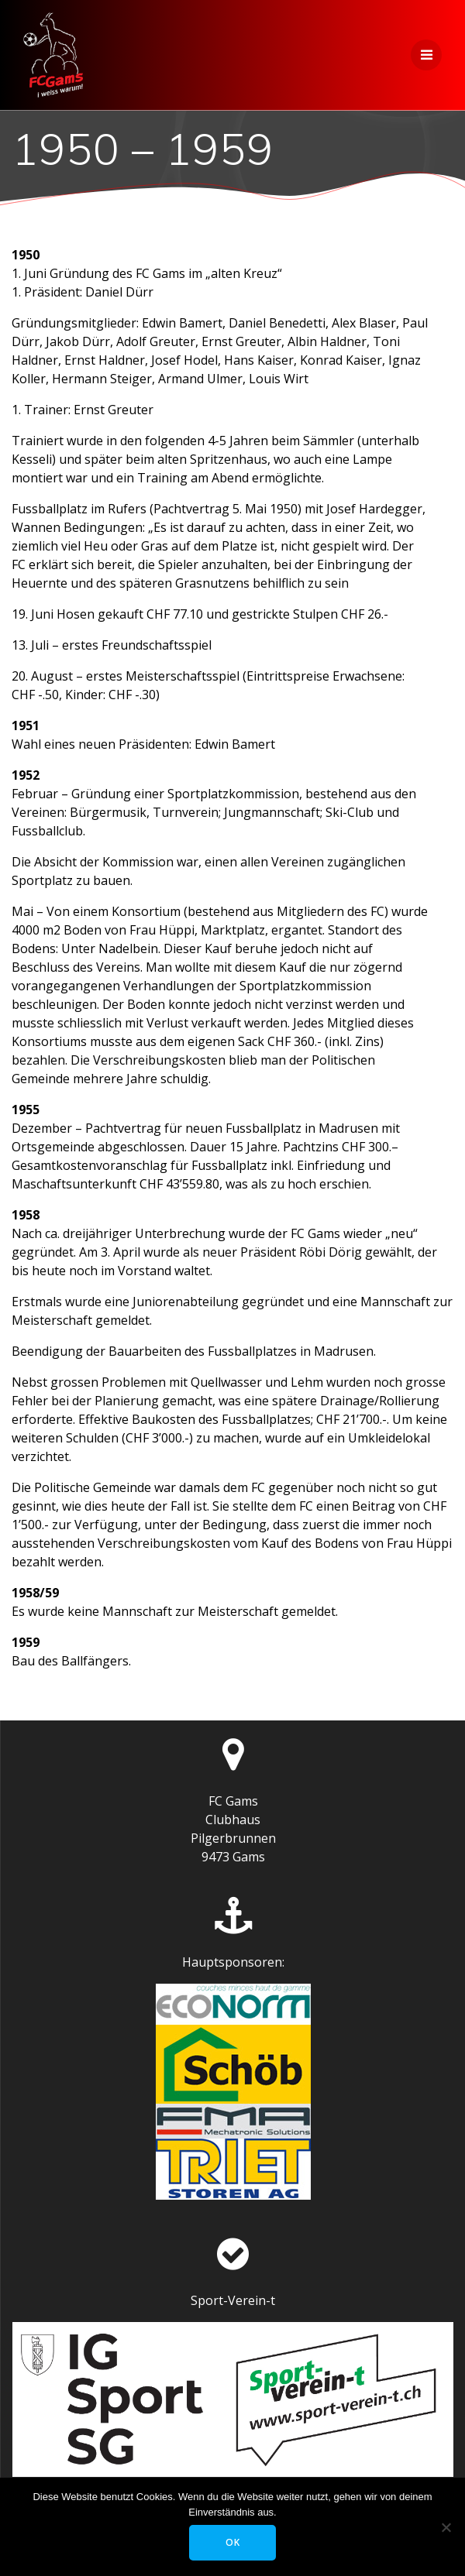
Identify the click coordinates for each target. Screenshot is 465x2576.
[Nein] (445, 2527)
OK (233, 2542)
